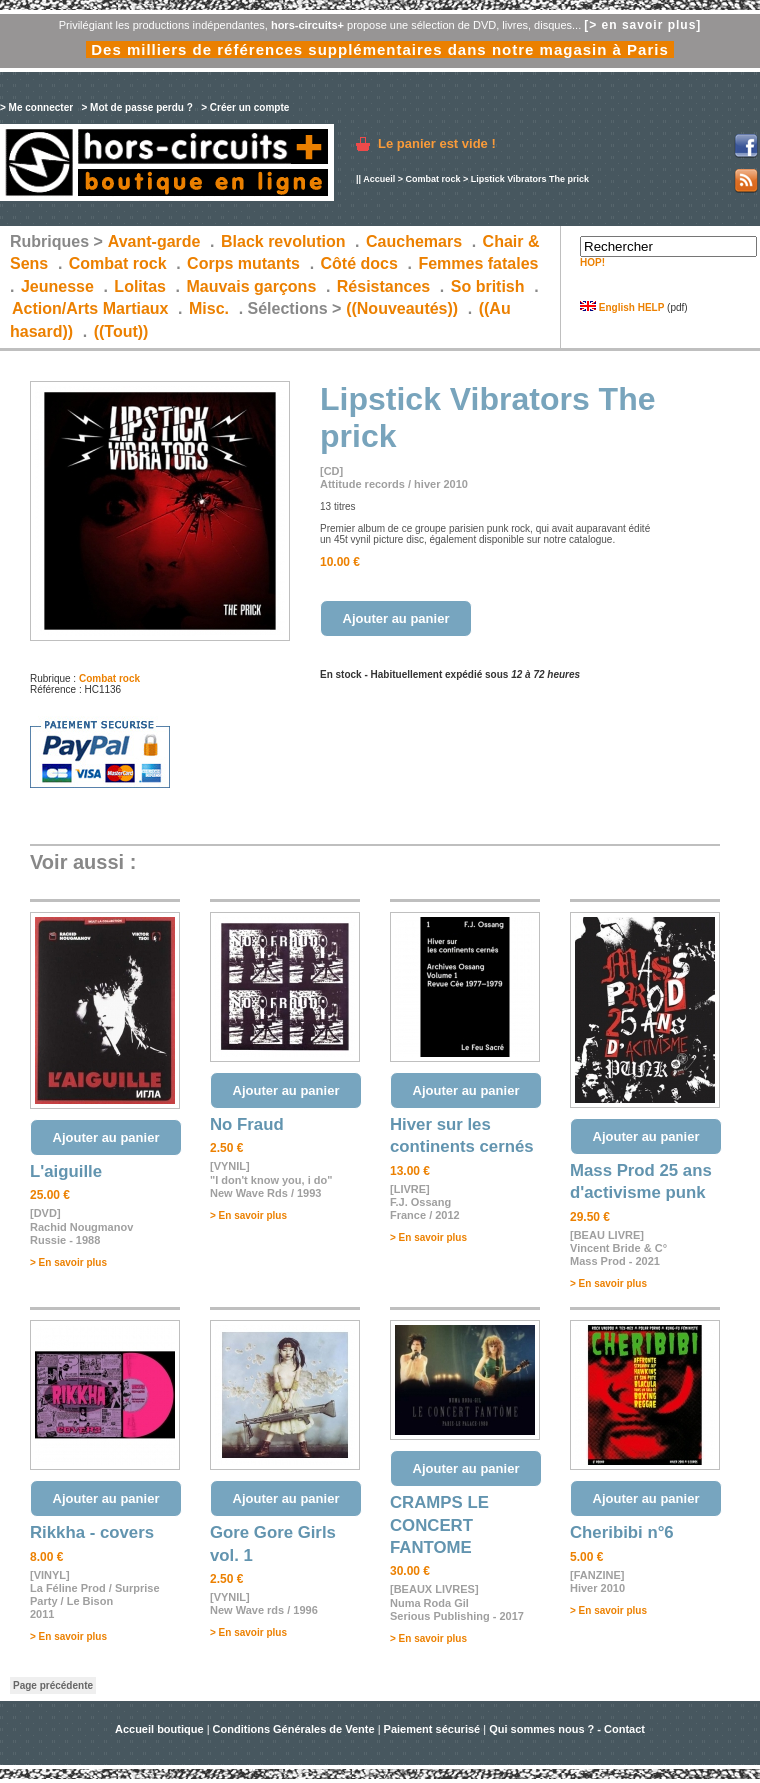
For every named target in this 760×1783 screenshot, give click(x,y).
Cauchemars (414, 241)
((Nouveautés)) (402, 308)
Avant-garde (154, 241)
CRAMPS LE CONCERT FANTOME (439, 1525)
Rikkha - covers (92, 1532)
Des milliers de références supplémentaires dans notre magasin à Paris (380, 49)
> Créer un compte (245, 107)
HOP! (592, 262)
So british (488, 286)
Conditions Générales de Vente (294, 1729)
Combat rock (432, 179)
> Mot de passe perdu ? (136, 107)
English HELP (622, 307)
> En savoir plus (68, 1262)
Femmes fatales (478, 263)
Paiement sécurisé (432, 1729)
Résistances (383, 286)
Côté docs (359, 263)
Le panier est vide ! (437, 143)
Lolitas (140, 286)
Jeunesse (57, 286)
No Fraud (247, 1124)
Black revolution (283, 241)
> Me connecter (36, 107)
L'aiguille (66, 1171)
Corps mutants (245, 263)
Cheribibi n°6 (622, 1532)
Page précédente (53, 1685)
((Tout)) (121, 331)
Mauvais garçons (251, 286)
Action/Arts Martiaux (90, 308)
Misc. (209, 308)
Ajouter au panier (396, 618)
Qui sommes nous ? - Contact (567, 1729)
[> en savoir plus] (642, 25)
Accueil (379, 179)
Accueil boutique (161, 1729)
